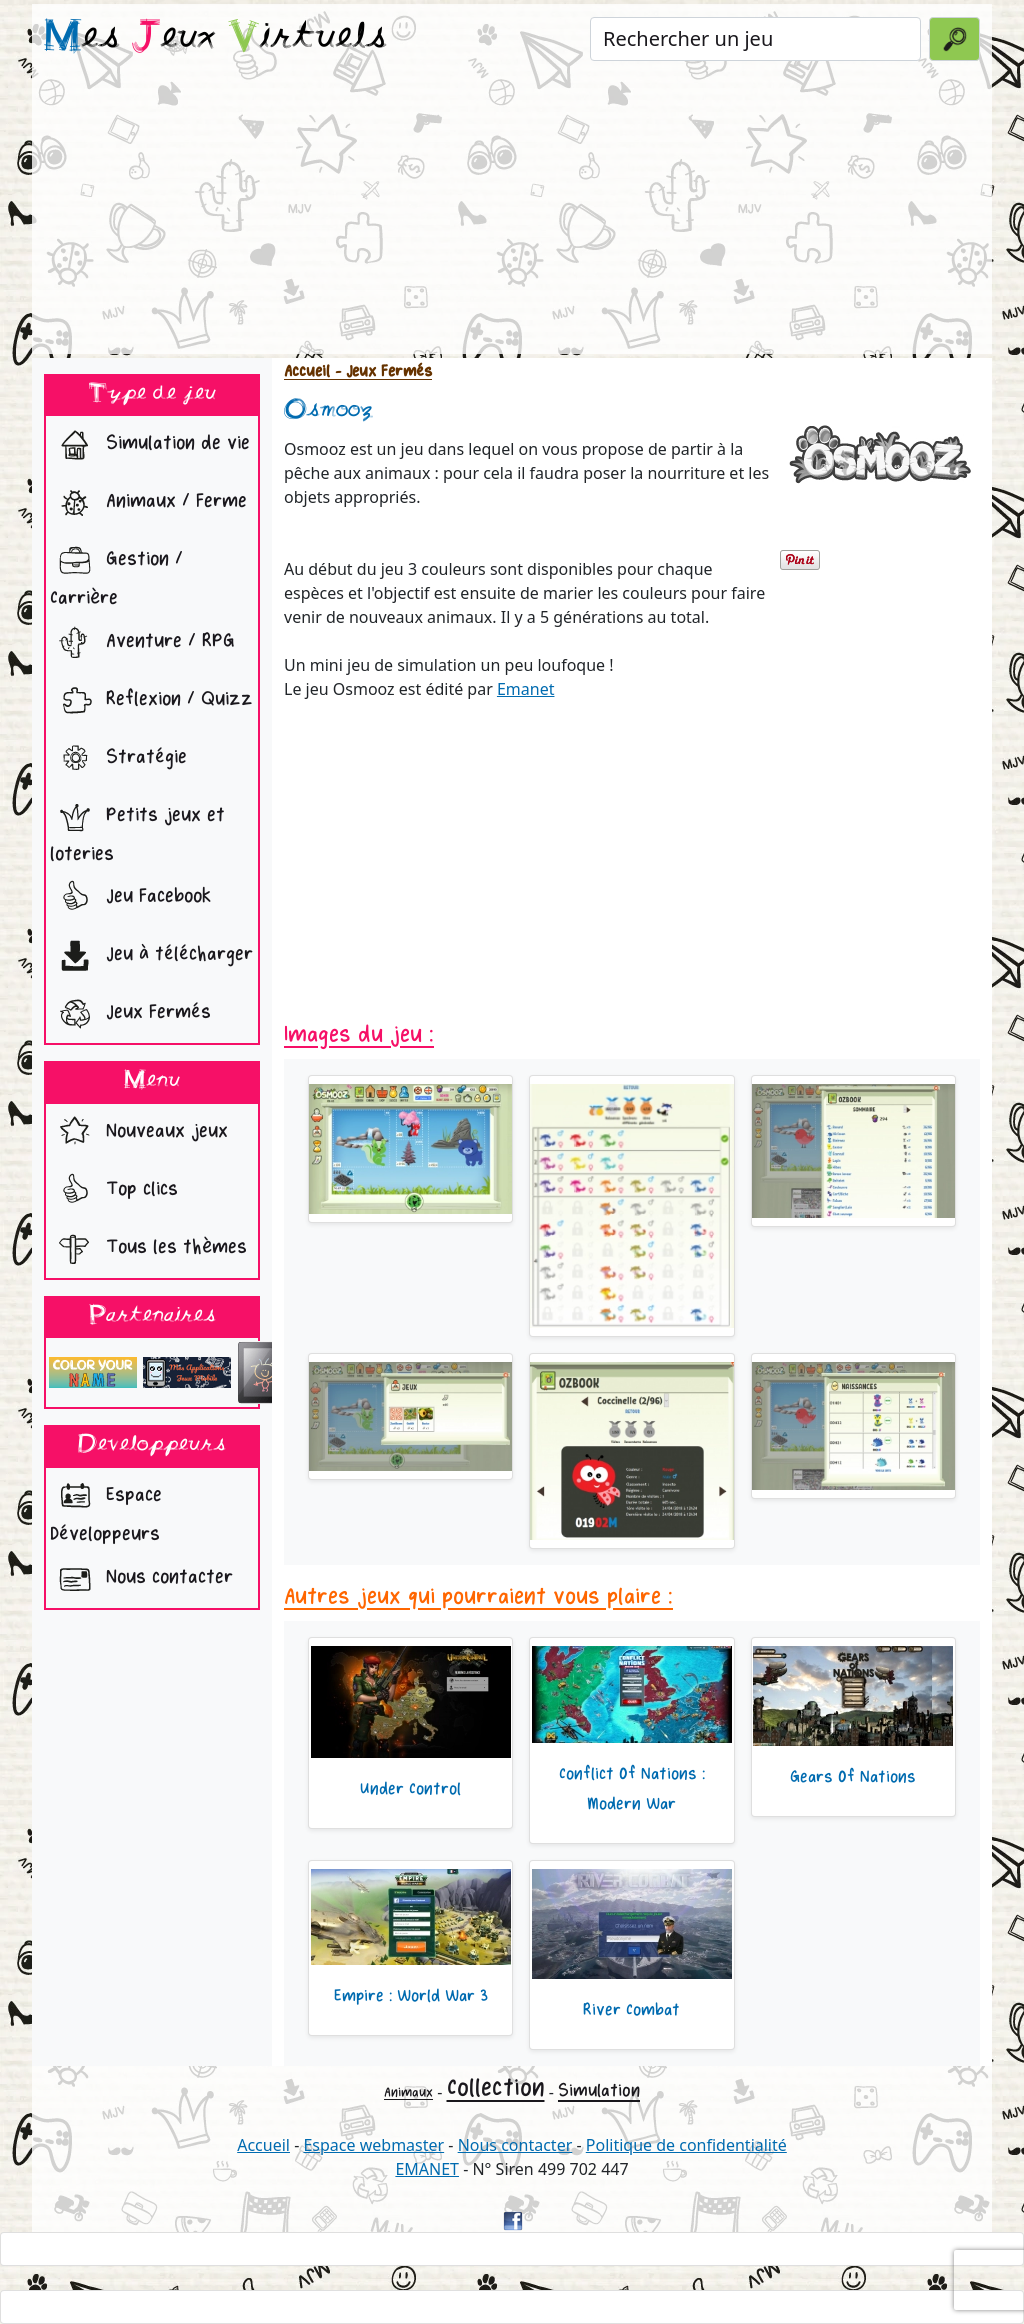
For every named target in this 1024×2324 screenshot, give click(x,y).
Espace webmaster (373, 2145)
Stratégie (118, 759)
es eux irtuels (215, 38)
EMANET (427, 2169)
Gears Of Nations (853, 1777)
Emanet (526, 689)
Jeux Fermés (130, 1014)
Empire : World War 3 (411, 1996)
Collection (496, 2087)
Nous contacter (141, 1579)
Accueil (307, 371)
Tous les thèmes (148, 1249)
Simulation (599, 2090)
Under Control (410, 1789)
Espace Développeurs (106, 1509)
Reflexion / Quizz (151, 701)
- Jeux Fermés (381, 371)
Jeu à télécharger (151, 956)
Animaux (408, 2092)
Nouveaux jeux (139, 1133)
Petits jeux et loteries (137, 829)
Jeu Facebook (130, 898)
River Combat (631, 2010)
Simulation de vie (150, 445)
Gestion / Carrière (116, 573)
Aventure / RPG (142, 643)
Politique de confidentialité (686, 2145)
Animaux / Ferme (148, 503)
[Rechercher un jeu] (755, 39)
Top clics (114, 1191)
